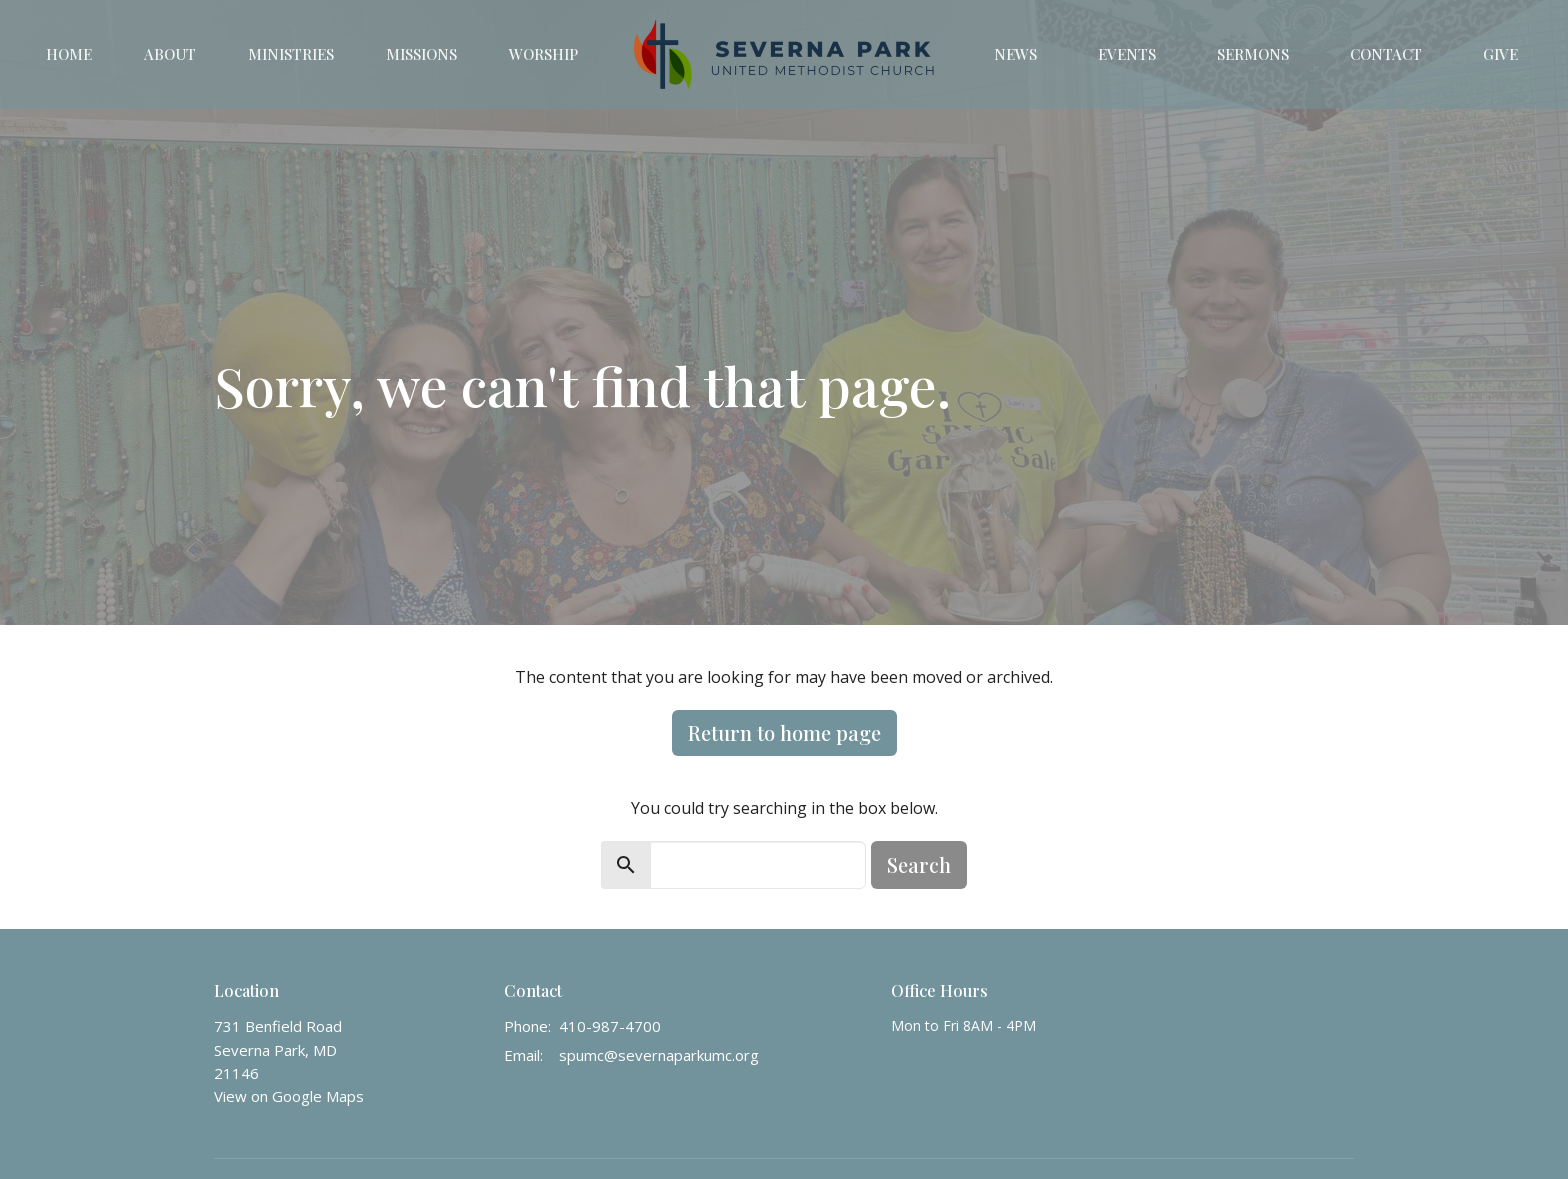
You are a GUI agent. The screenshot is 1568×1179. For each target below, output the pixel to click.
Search (919, 864)
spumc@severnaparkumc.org (659, 1055)
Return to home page (784, 732)
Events (1127, 54)
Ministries (291, 54)
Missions (421, 54)
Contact (1386, 54)
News (1015, 54)
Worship (543, 54)
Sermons (1253, 54)
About (170, 54)
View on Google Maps (289, 1096)
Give (1500, 54)
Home (69, 54)
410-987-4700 (610, 1026)
